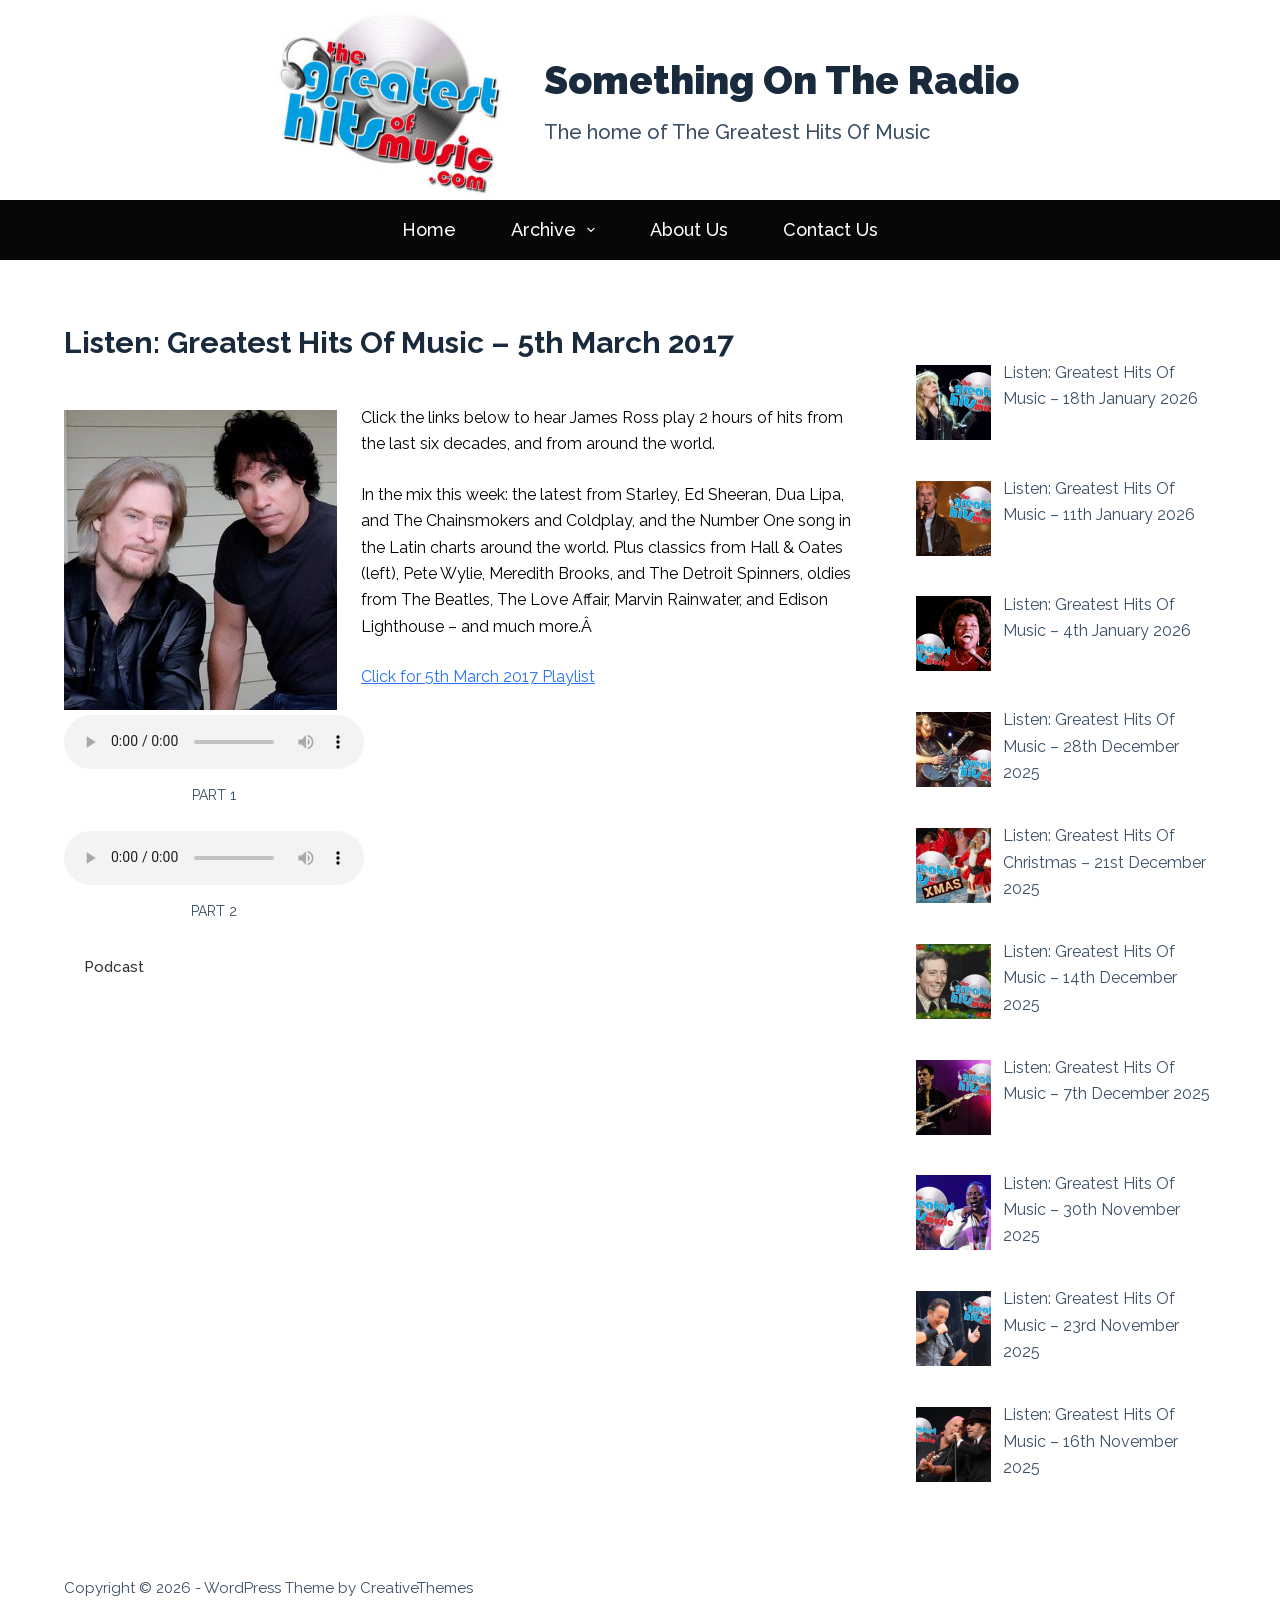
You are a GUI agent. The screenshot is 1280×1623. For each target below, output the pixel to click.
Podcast (114, 967)
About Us (689, 229)
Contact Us (830, 229)
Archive (557, 230)
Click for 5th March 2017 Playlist (478, 676)
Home (429, 229)
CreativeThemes (416, 1588)
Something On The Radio (781, 80)
